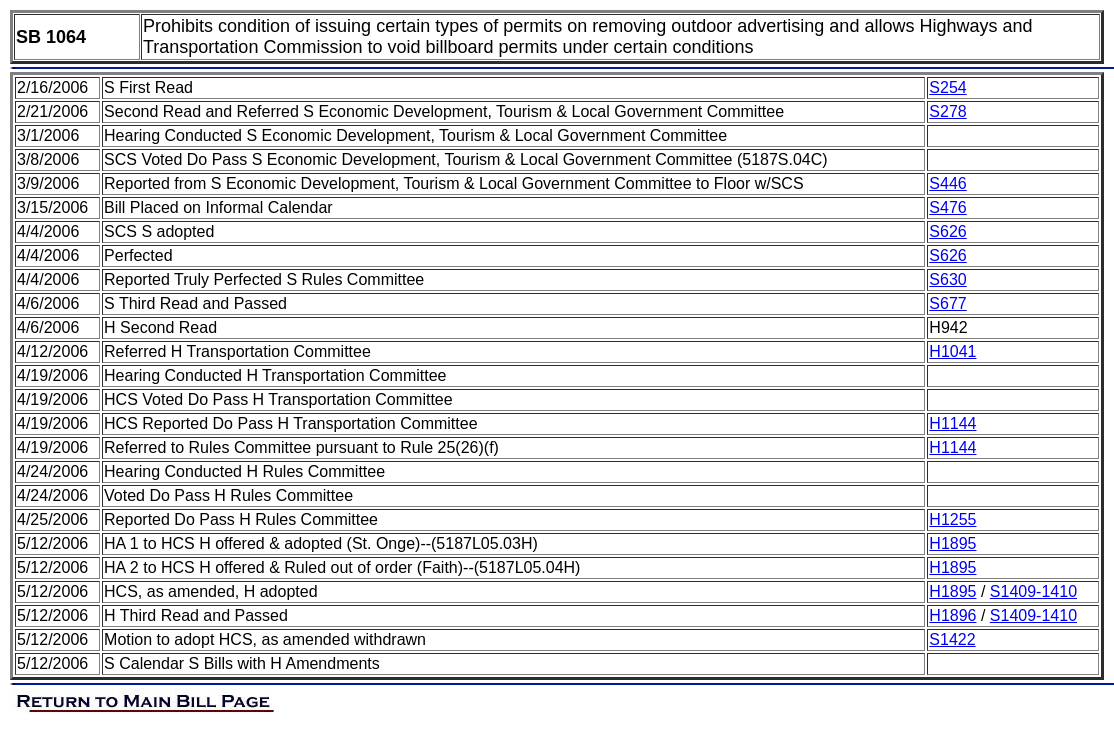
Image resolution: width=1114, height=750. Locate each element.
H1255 (952, 519)
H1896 (952, 615)
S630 (947, 279)
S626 (947, 231)
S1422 (952, 639)
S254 (947, 87)
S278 (947, 111)
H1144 (952, 423)
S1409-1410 (1033, 591)
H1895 (952, 543)
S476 (947, 207)
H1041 (952, 351)
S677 (947, 303)
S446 (947, 183)
